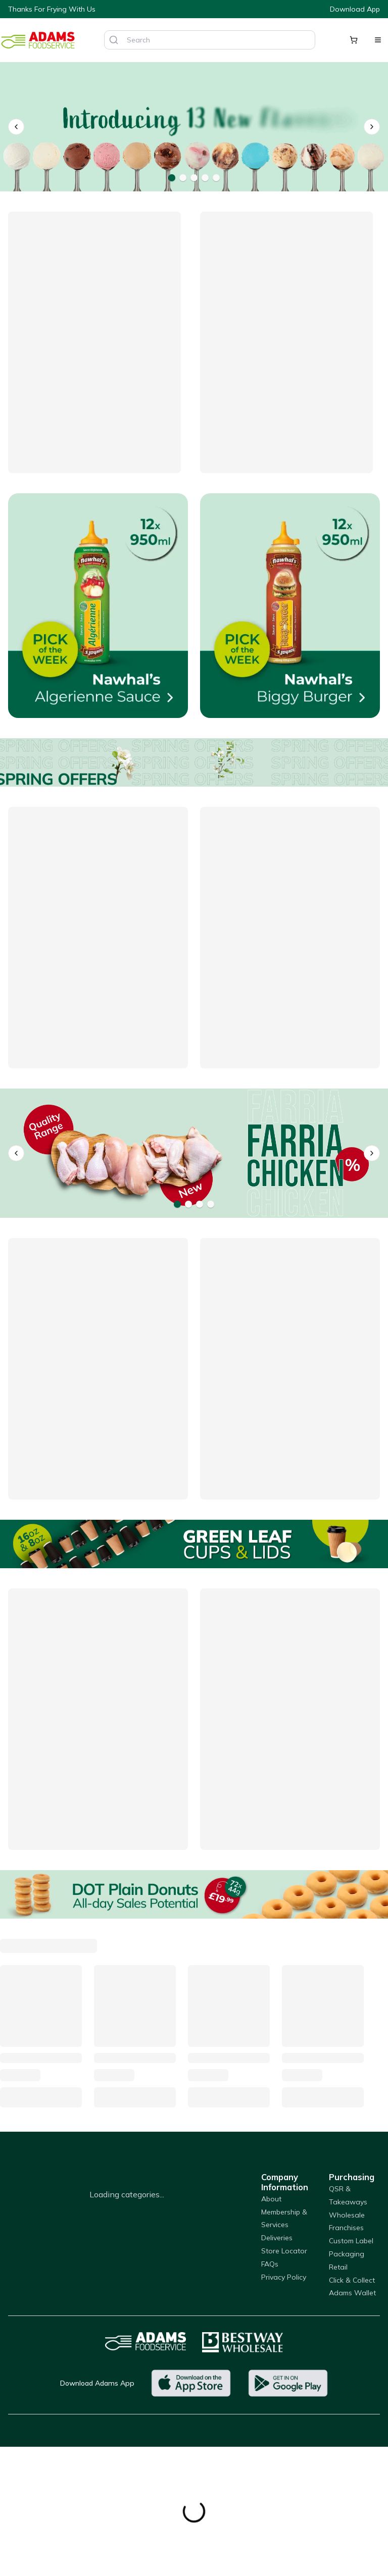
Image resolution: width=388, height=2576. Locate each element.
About (271, 2198)
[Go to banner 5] (216, 177)
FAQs (269, 2264)
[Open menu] (378, 40)
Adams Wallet (352, 2292)
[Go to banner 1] (171, 177)
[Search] (114, 40)
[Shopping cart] (354, 40)
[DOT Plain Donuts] (194, 1894)
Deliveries (277, 2237)
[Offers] (194, 762)
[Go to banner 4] (205, 177)
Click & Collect (352, 2280)
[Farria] (194, 1153)
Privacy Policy (283, 2277)
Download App (355, 9)
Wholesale (347, 2215)
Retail (338, 2267)
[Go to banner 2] (182, 177)
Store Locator (284, 2250)
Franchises (346, 2227)
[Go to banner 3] (194, 177)
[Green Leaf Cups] (194, 1544)
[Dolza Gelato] (194, 126)
